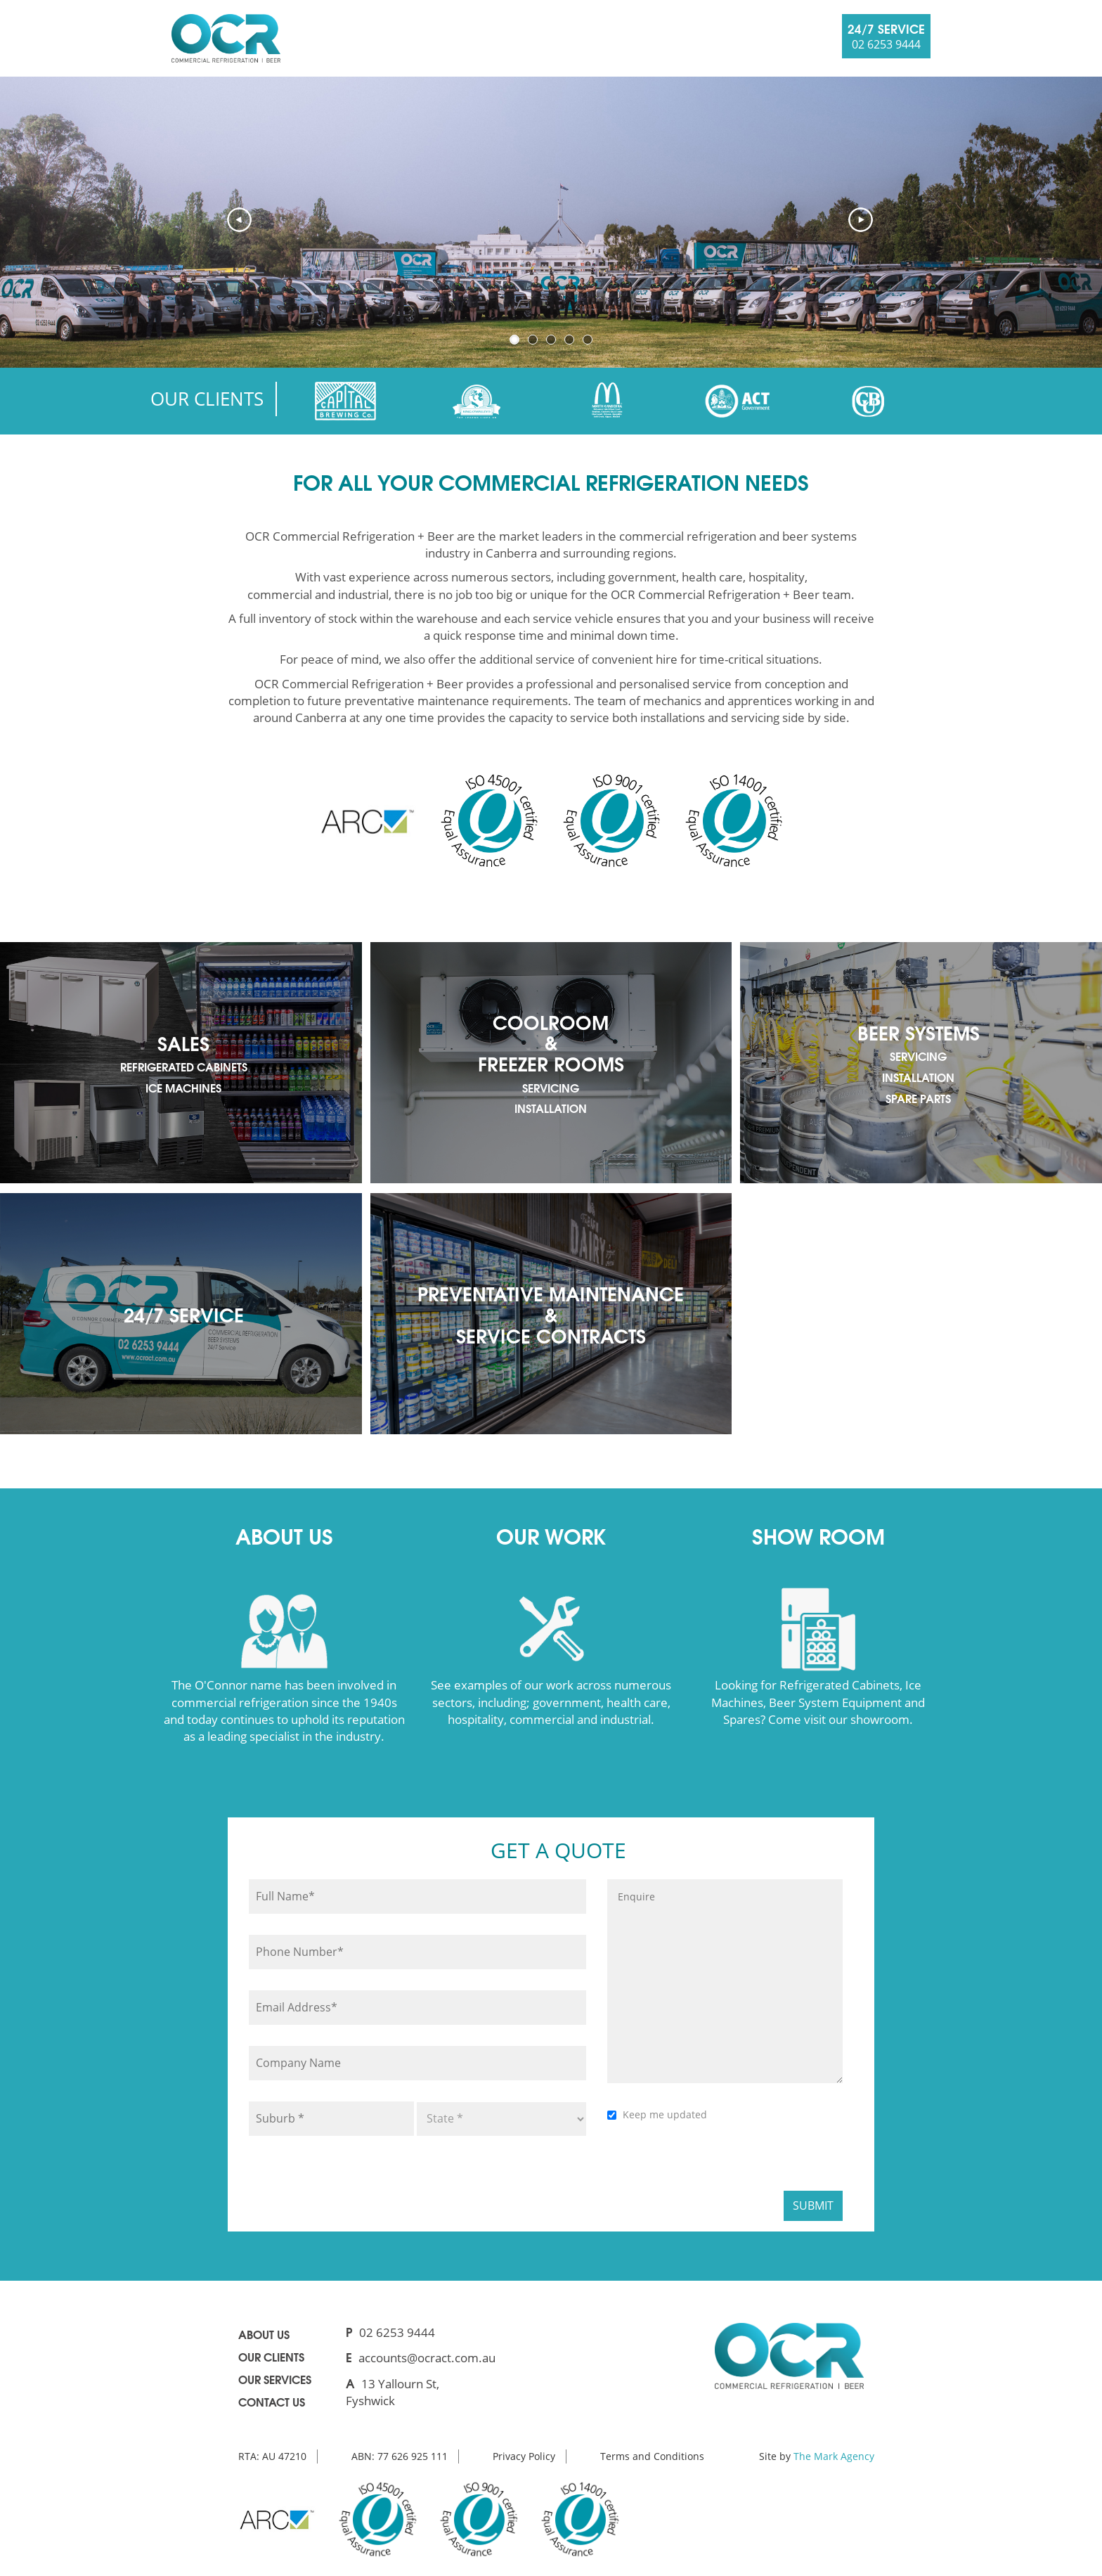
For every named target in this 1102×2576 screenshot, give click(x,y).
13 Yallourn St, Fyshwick (392, 2392)
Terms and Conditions (652, 2456)
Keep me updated (665, 2114)
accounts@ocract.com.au (426, 2358)
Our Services (274, 2379)
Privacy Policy (524, 2456)
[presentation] (714, 2159)
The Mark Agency (833, 2456)
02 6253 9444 (397, 2332)
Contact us (271, 2401)
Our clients (271, 2356)
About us (264, 2334)
